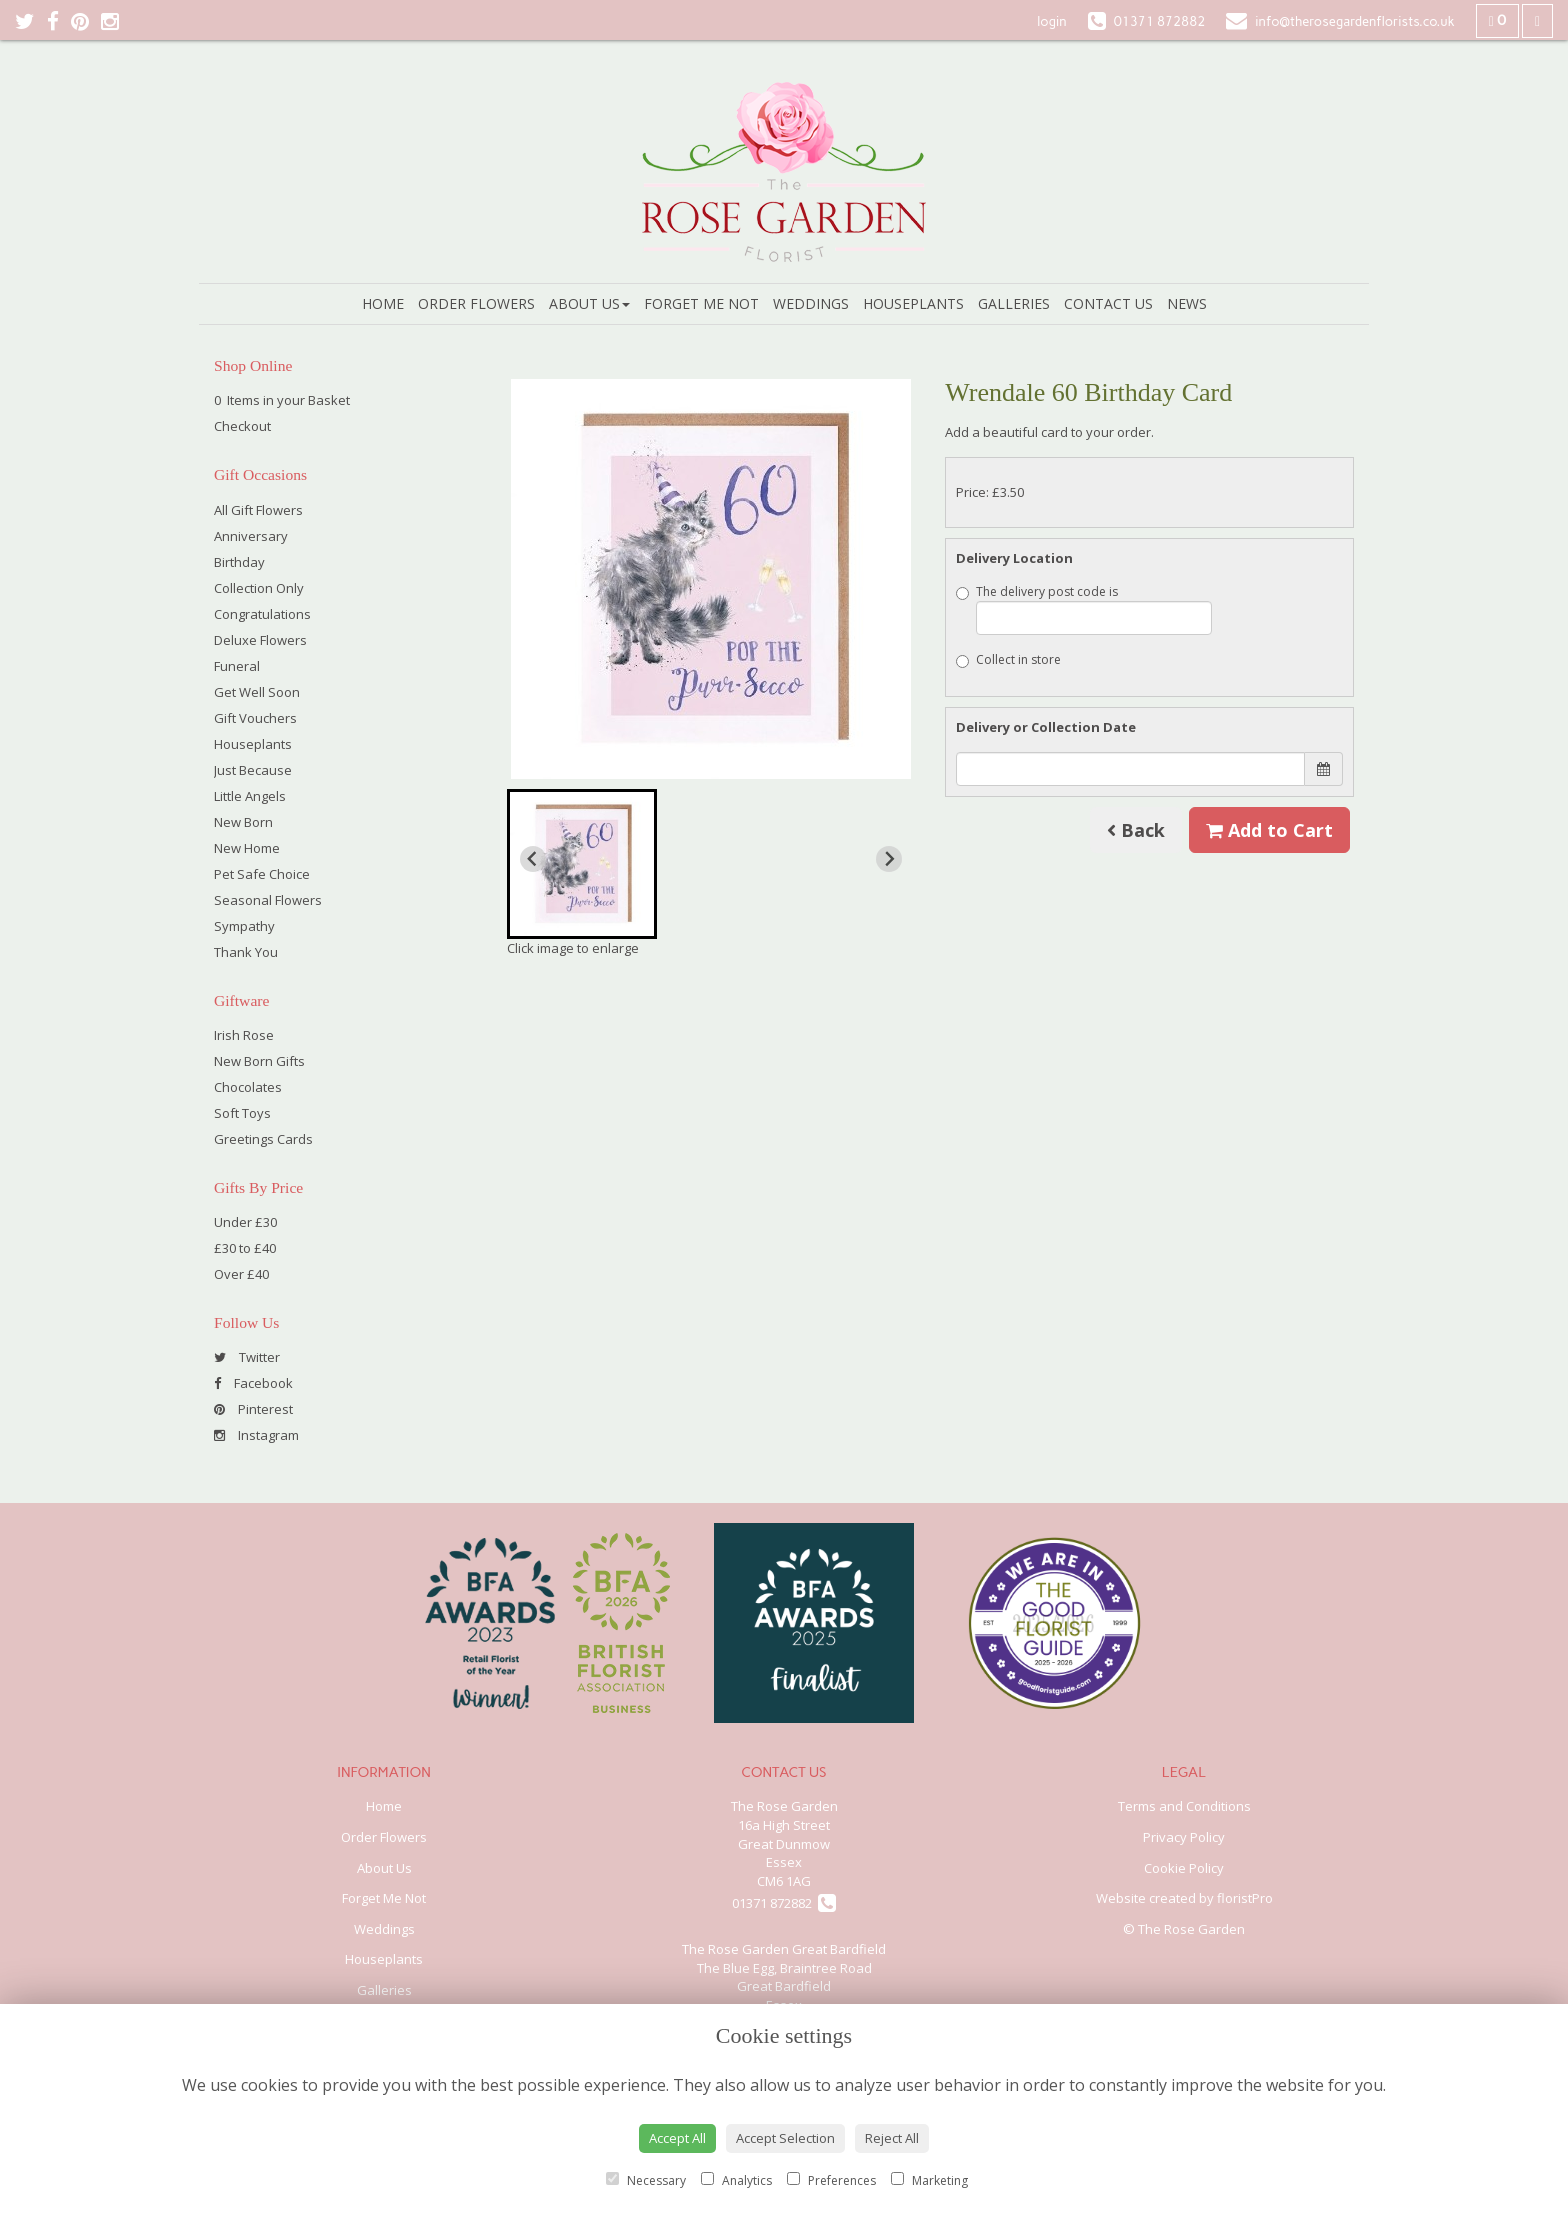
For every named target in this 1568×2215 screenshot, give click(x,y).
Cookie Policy (1184, 1868)
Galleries (1014, 303)
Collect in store (1008, 659)
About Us (589, 303)
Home (383, 303)
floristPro (1245, 1898)
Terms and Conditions (1184, 1806)
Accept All (677, 2138)
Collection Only (259, 588)
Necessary (646, 2180)
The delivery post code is (1084, 609)
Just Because (253, 770)
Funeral (237, 666)
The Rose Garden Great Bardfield (784, 1949)
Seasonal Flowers (268, 900)
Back (1136, 830)
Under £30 (245, 1222)
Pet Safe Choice (262, 874)
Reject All (892, 2138)
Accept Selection (785, 2138)
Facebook (253, 1383)
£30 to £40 (245, 1248)
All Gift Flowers (258, 510)
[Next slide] (889, 859)
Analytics (736, 2180)
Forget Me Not (701, 303)
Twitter (247, 1357)
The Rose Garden (784, 1806)
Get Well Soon (257, 692)
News (1187, 303)
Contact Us (1108, 303)
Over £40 (241, 1274)
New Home (247, 848)
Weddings (811, 303)
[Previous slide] (533, 859)
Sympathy (244, 926)
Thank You (246, 952)
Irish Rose (244, 1035)
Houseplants (913, 303)
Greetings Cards (263, 1139)
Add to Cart (1269, 830)
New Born (243, 822)
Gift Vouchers (255, 718)
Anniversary (251, 536)
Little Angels (250, 796)
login (1051, 21)
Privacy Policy (1184, 1837)
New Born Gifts (259, 1061)
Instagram (256, 1435)
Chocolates (248, 1087)
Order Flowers (476, 303)
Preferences (831, 2180)
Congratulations (262, 614)
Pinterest (253, 1409)
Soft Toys (242, 1113)
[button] (582, 864)
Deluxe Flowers (260, 640)
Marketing (929, 2180)
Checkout (242, 426)
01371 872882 (784, 1903)
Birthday (239, 562)
